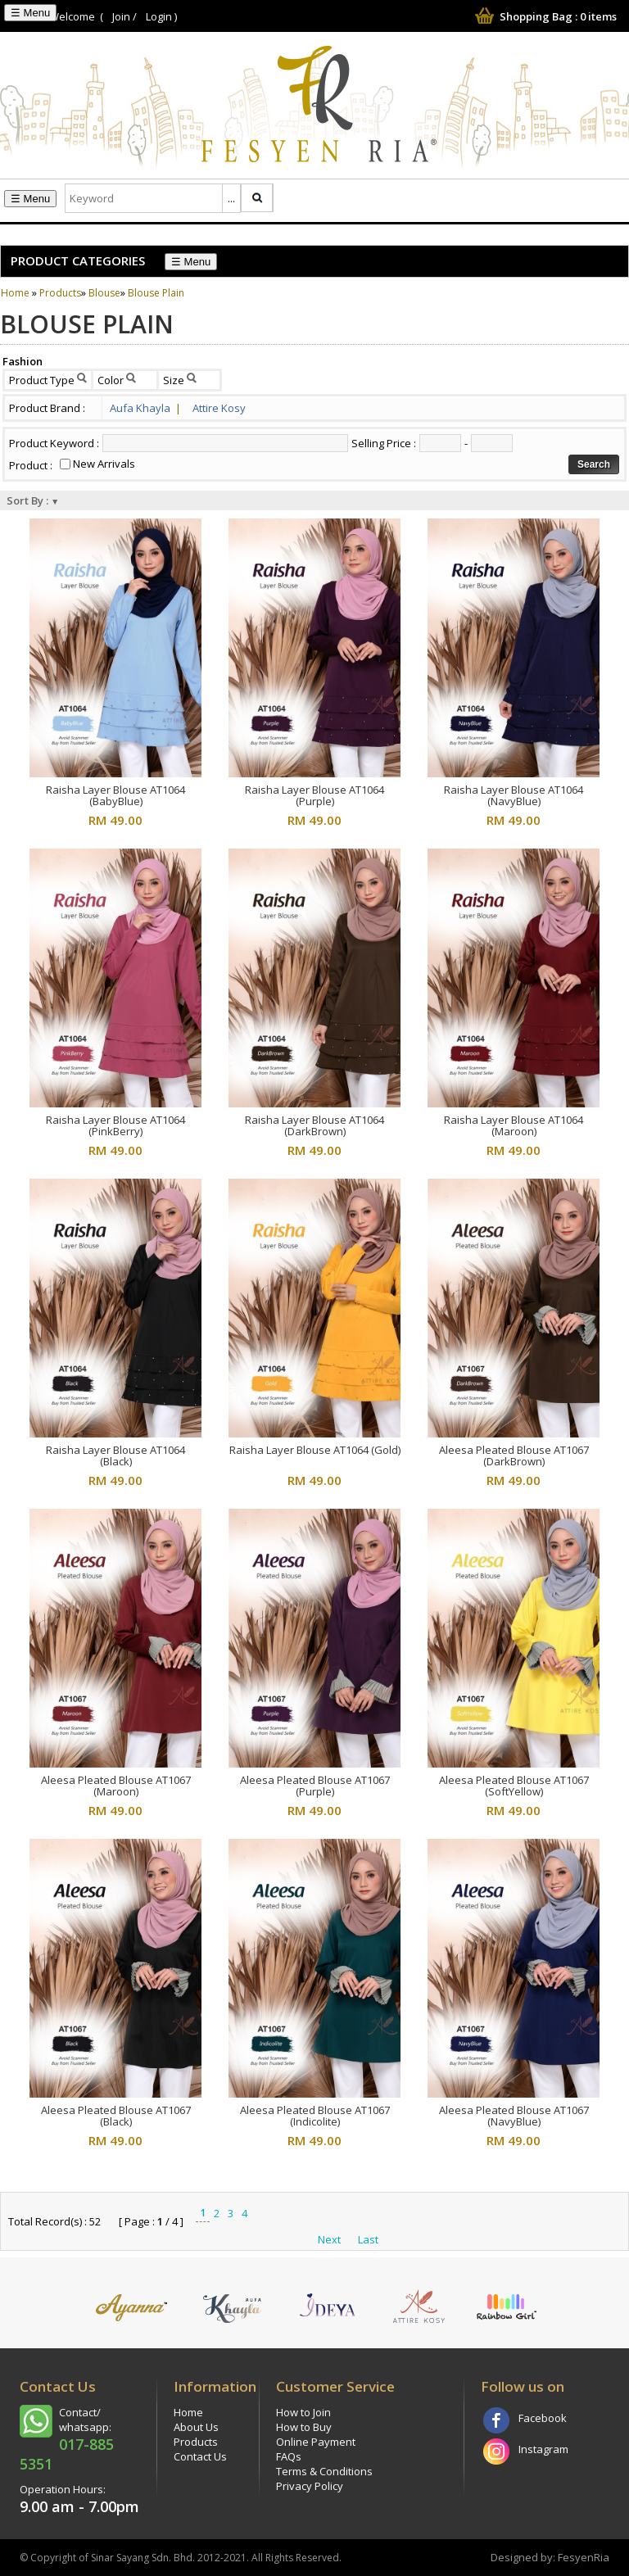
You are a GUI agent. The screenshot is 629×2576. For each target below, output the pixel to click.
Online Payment (315, 2441)
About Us (196, 2427)
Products (60, 293)
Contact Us (200, 2456)
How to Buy (304, 2427)
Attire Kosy (219, 408)
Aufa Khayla (145, 408)
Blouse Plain (156, 293)
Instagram (543, 2449)
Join (121, 16)
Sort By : (33, 500)
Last (368, 2239)
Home (15, 293)
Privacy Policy (309, 2486)
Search (593, 464)
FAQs (288, 2456)
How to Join (303, 2412)
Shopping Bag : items (544, 16)
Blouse (104, 293)
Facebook (542, 2418)
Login (159, 16)
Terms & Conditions (324, 2471)
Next (329, 2239)
